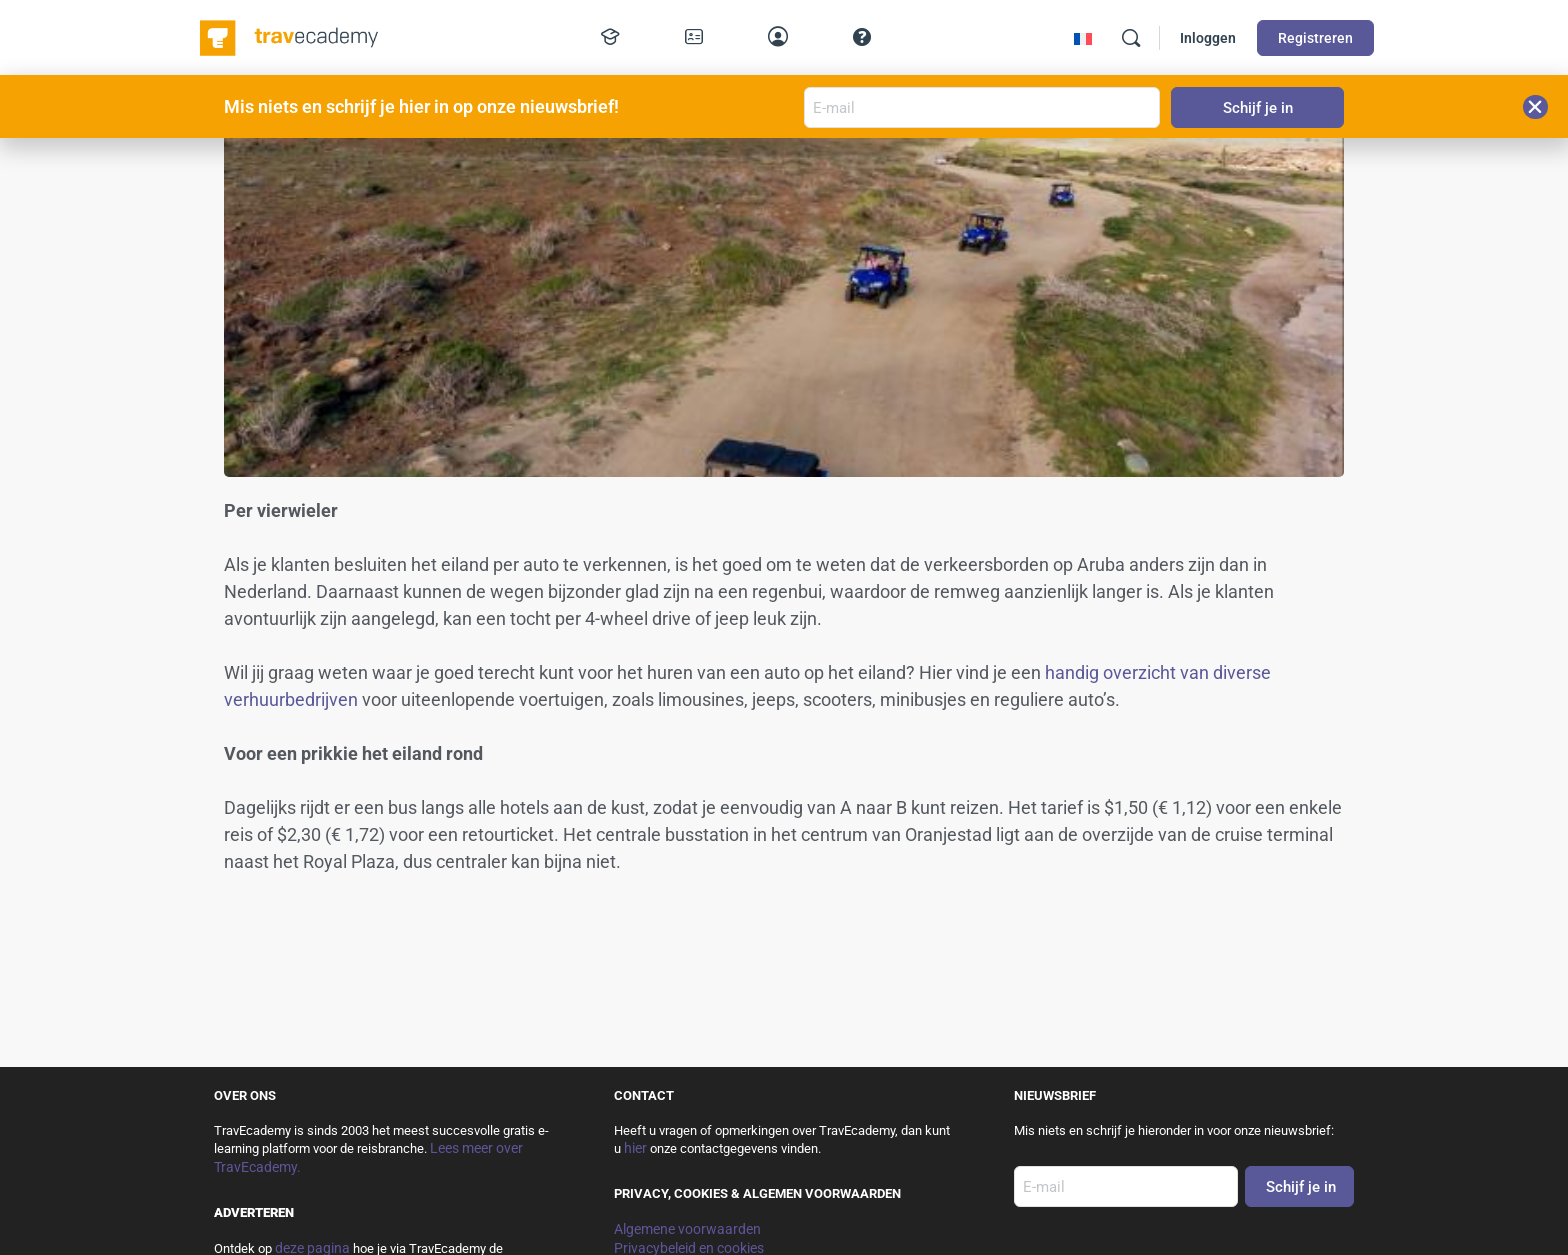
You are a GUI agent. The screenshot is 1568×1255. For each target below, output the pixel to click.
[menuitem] (1083, 38)
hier (635, 1148)
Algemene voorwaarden (687, 1229)
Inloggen (1208, 38)
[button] (1535, 107)
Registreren (1315, 38)
